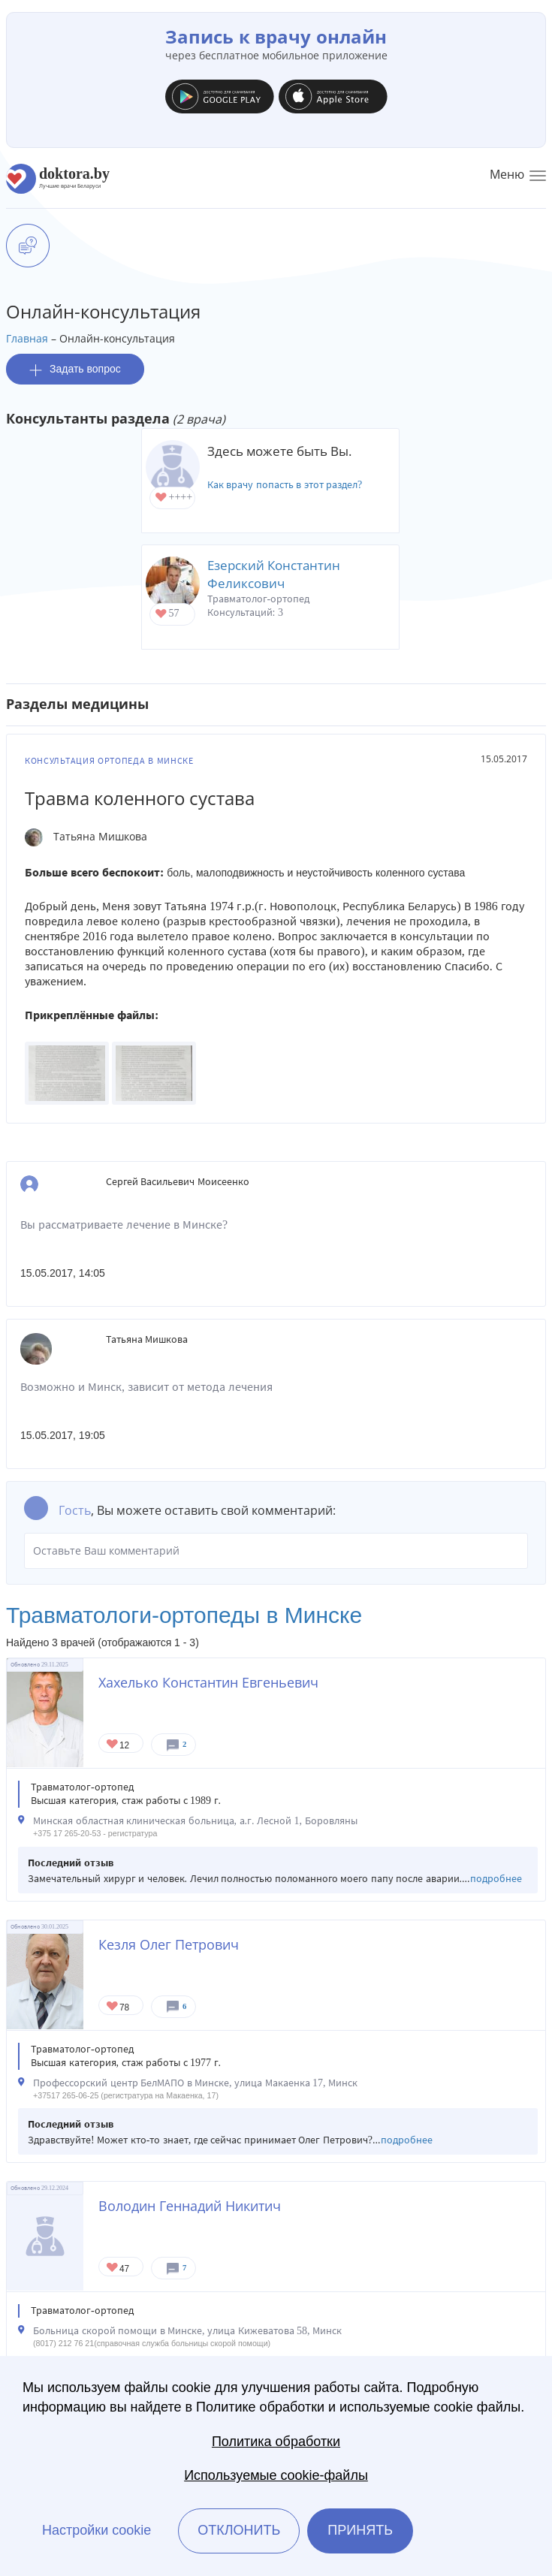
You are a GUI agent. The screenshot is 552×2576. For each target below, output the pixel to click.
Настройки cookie (96, 2530)
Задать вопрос (75, 369)
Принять (360, 2530)
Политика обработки (276, 2441)
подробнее (496, 1878)
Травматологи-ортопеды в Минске (184, 1615)
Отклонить (239, 2530)
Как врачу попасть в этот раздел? (285, 484)
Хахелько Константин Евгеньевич (208, 1682)
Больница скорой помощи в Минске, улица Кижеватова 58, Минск (187, 2330)
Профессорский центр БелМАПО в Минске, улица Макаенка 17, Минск (195, 2083)
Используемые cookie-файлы (276, 2475)
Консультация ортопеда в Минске (109, 761)
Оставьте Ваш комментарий (276, 1551)
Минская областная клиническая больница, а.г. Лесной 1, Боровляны (195, 1820)
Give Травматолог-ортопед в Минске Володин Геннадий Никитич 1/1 (113, 2268)
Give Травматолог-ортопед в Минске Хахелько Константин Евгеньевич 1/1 (113, 1745)
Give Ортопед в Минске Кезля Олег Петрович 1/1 (113, 2007)
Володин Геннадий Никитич (189, 2206)
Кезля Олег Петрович (168, 1944)
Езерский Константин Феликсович (273, 574)
